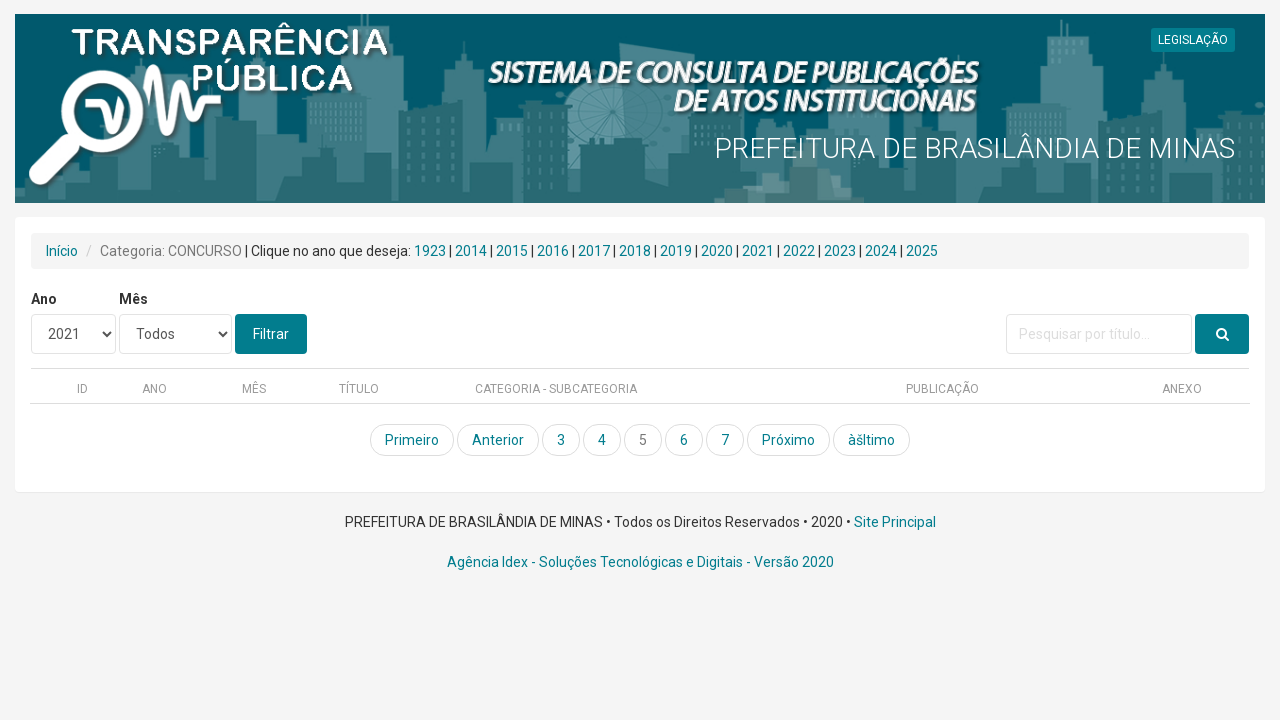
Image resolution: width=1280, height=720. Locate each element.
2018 (635, 251)
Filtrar (271, 334)
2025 (922, 251)
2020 (717, 251)
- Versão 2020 (788, 562)
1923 (430, 251)
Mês (133, 299)
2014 (471, 251)
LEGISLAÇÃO (1193, 40)
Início (62, 251)
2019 (676, 251)
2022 (799, 251)
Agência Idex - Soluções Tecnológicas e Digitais (595, 562)
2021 (758, 251)
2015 (512, 251)
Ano (44, 299)
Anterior (498, 440)
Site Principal (895, 522)
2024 (881, 251)
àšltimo (871, 440)
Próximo (788, 440)
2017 (594, 251)
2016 (553, 251)
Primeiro (412, 440)
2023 (840, 251)
